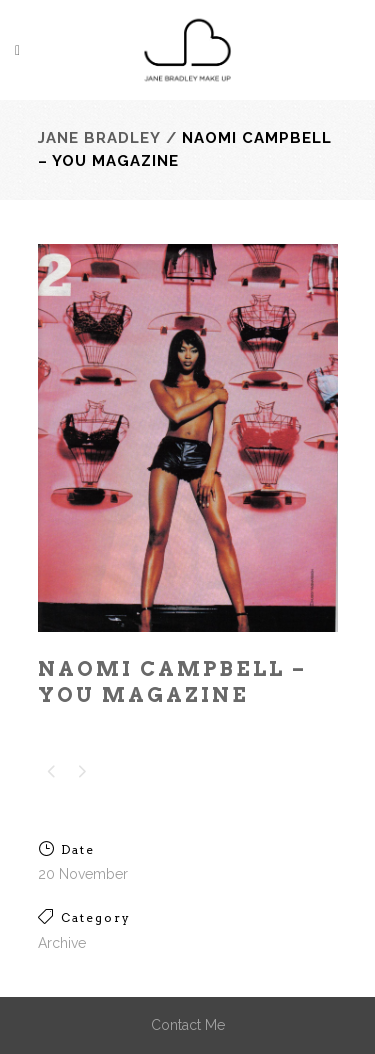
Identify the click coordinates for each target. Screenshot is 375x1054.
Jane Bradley (99, 138)
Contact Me (188, 1025)
